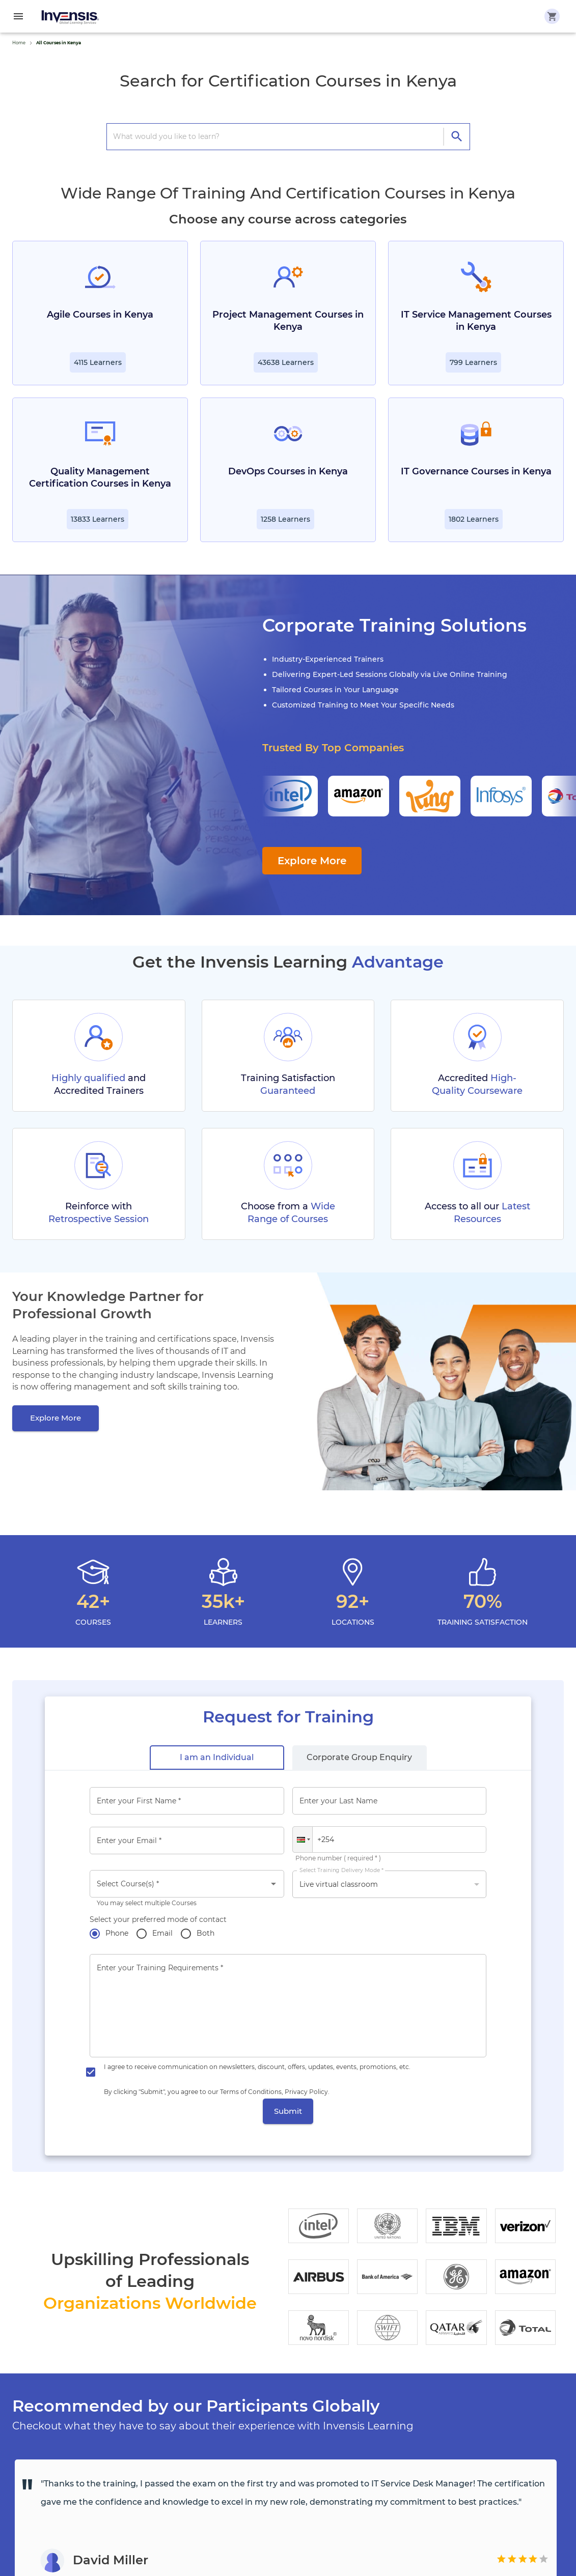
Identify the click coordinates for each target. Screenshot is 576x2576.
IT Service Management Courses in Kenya (476, 320)
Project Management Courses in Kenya (288, 320)
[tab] (217, 1757)
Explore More (312, 861)
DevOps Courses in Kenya (288, 471)
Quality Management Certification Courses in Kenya (100, 477)
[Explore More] (55, 1418)
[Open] (273, 1884)
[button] (302, 1839)
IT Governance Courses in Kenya (476, 471)
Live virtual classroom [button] (338, 1884)
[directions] (457, 137)
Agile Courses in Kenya (100, 314)
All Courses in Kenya (58, 42)
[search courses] (278, 136)
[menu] (18, 16)
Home (18, 42)
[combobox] (187, 1884)
